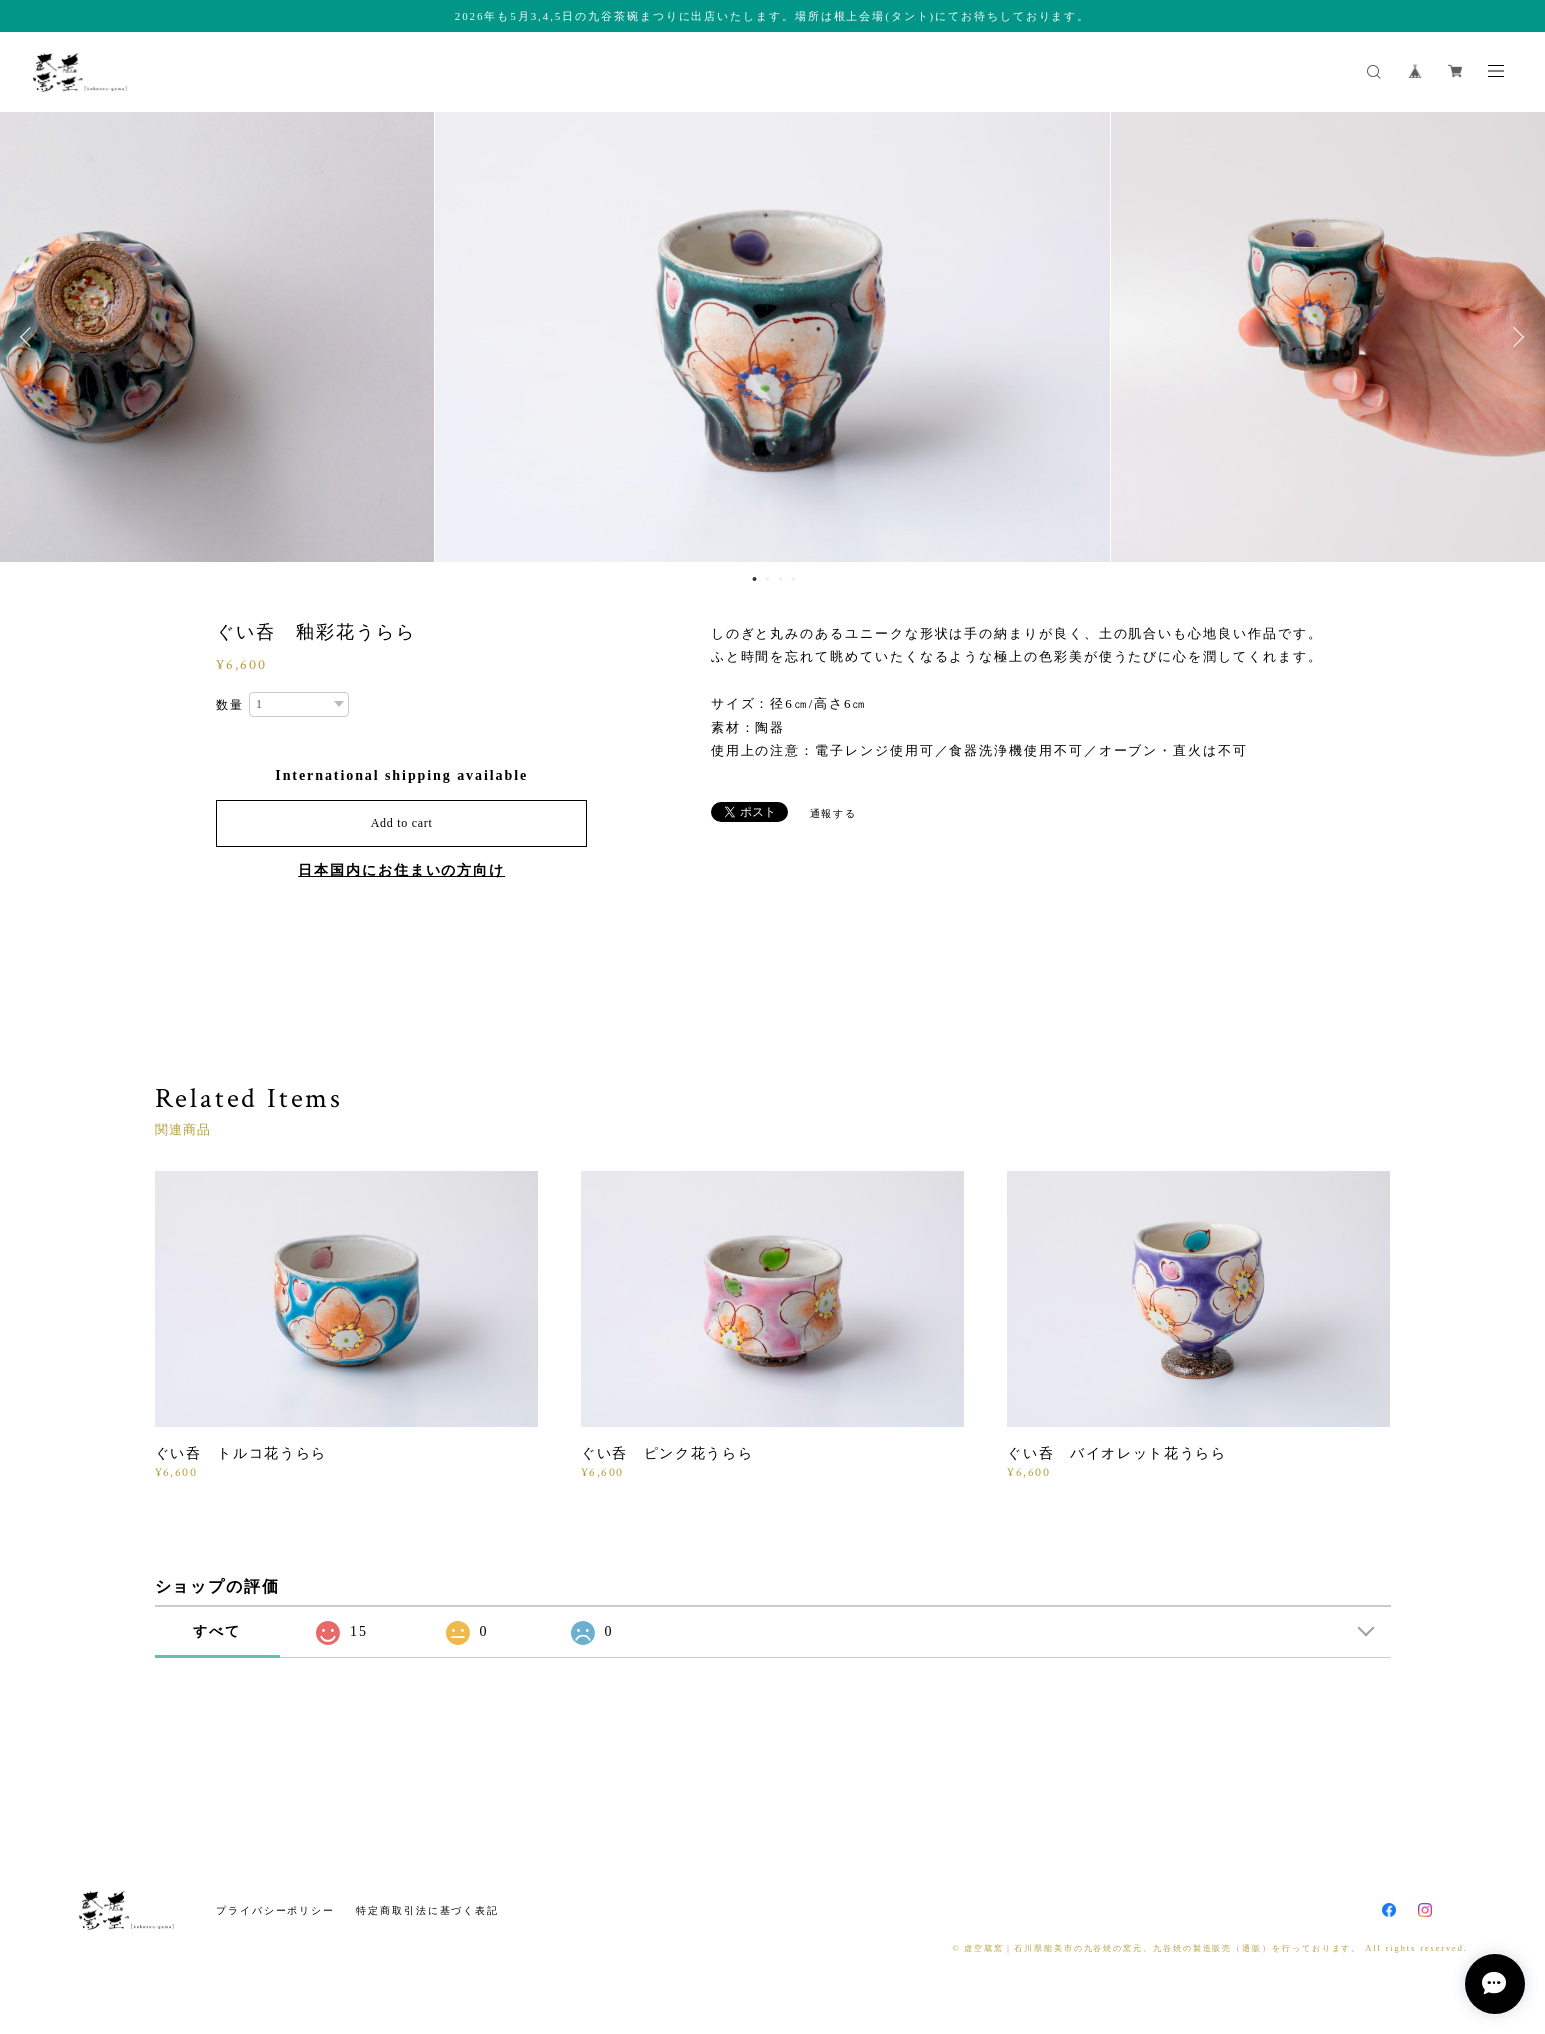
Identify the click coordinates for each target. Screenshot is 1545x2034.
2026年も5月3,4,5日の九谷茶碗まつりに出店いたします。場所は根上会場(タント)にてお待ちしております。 (772, 16)
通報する (834, 813)
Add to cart (402, 823)
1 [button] (755, 579)
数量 (230, 705)
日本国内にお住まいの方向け (401, 870)
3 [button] (781, 579)
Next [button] (1515, 337)
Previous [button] (30, 337)
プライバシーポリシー (275, 1910)
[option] (772, 337)
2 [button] (768, 579)
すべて (217, 1631)
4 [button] (794, 579)
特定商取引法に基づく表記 (427, 1910)
